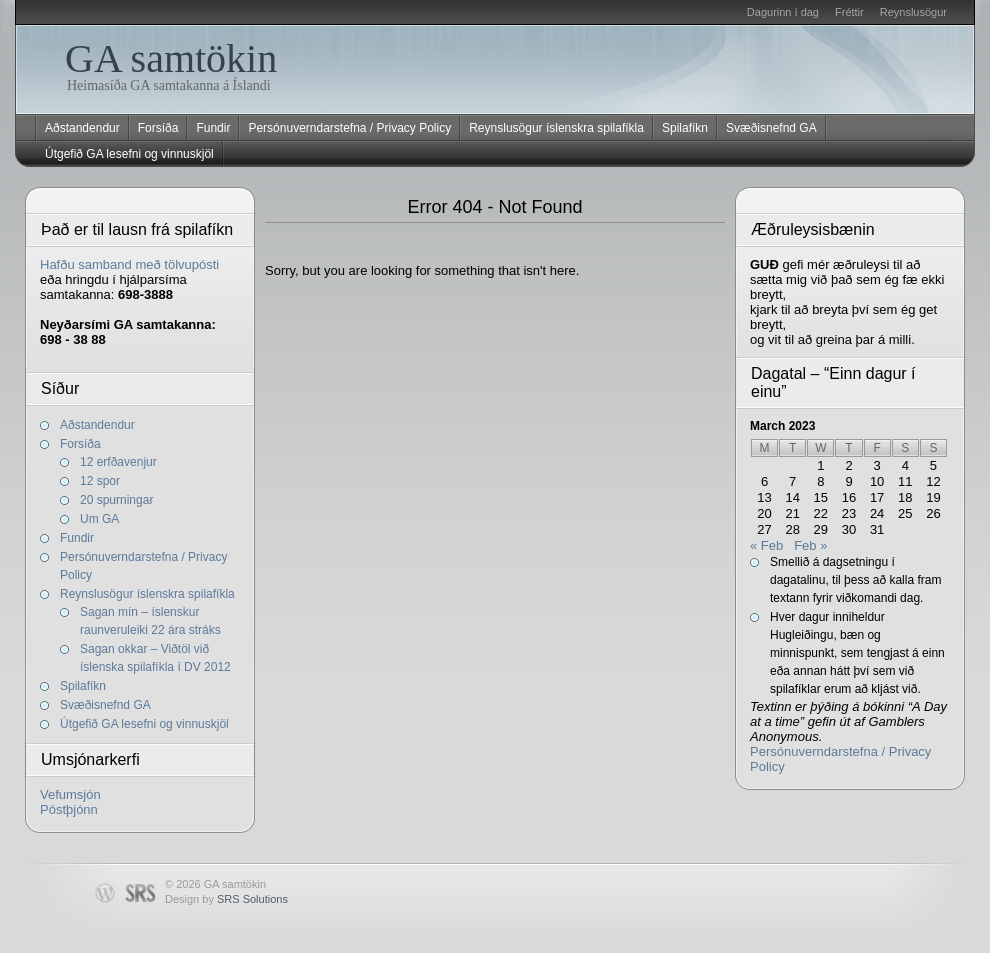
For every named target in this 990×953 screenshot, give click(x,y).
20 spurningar (116, 500)
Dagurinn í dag (783, 12)
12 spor (100, 481)
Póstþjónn (69, 809)
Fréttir (849, 12)
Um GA (99, 519)
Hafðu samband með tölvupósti (129, 264)
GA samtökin (171, 58)
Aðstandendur (82, 128)
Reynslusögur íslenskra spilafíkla (556, 128)
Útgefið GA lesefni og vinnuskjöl (129, 154)
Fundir (213, 128)
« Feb (766, 545)
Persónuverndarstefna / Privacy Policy (349, 128)
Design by (226, 899)
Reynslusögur (913, 12)
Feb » (810, 545)
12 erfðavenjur (118, 462)
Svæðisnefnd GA (771, 128)
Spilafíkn (685, 128)
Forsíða (158, 128)
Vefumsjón (70, 794)
